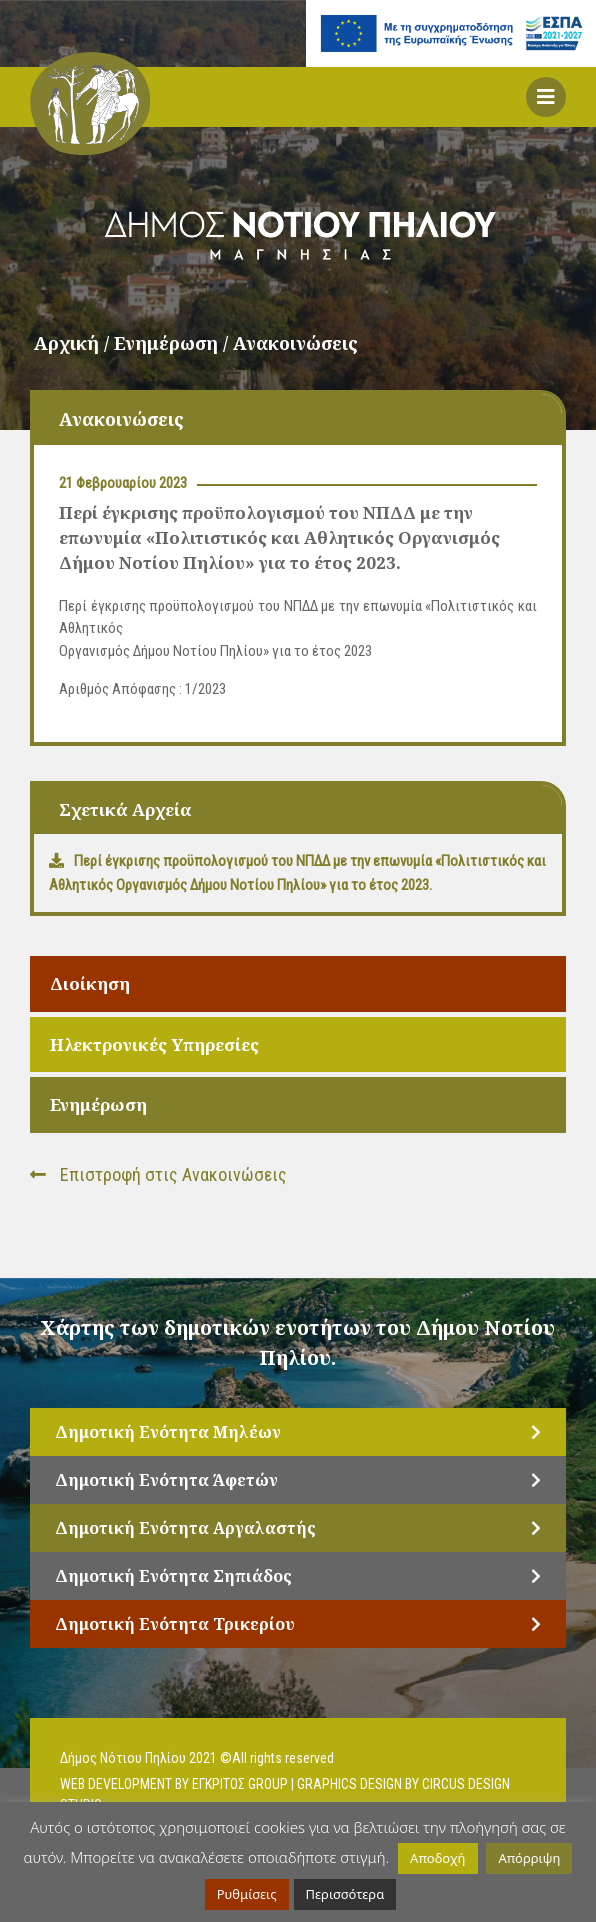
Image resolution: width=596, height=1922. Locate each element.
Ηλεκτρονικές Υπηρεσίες (154, 1044)
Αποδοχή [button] (437, 1858)
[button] (546, 97)
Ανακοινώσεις (295, 343)
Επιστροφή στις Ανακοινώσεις (158, 1174)
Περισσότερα (345, 1894)
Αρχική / (74, 343)
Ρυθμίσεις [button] (247, 1894)
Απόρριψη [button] (529, 1858)
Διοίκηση (90, 983)
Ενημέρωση (98, 1104)
